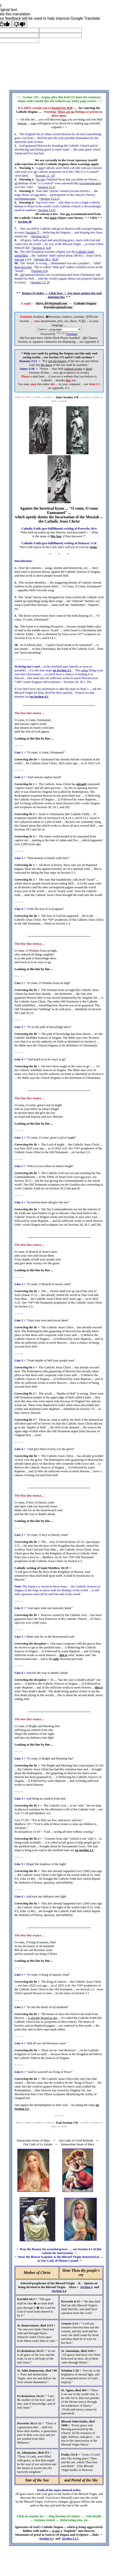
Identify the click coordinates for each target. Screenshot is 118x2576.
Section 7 (32, 232)
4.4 (48, 248)
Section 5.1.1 (70, 2538)
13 (52, 175)
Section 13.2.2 (49, 198)
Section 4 (39, 248)
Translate (67, 334)
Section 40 (25, 221)
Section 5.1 (46, 2538)
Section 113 (39, 271)
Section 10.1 (40, 236)
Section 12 (42, 175)
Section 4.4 (59, 2291)
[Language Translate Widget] (59, 329)
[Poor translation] (19, 24)
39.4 (55, 259)
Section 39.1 (42, 259)
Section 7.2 (38, 282)
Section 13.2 (46, 187)
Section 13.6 (46, 210)
